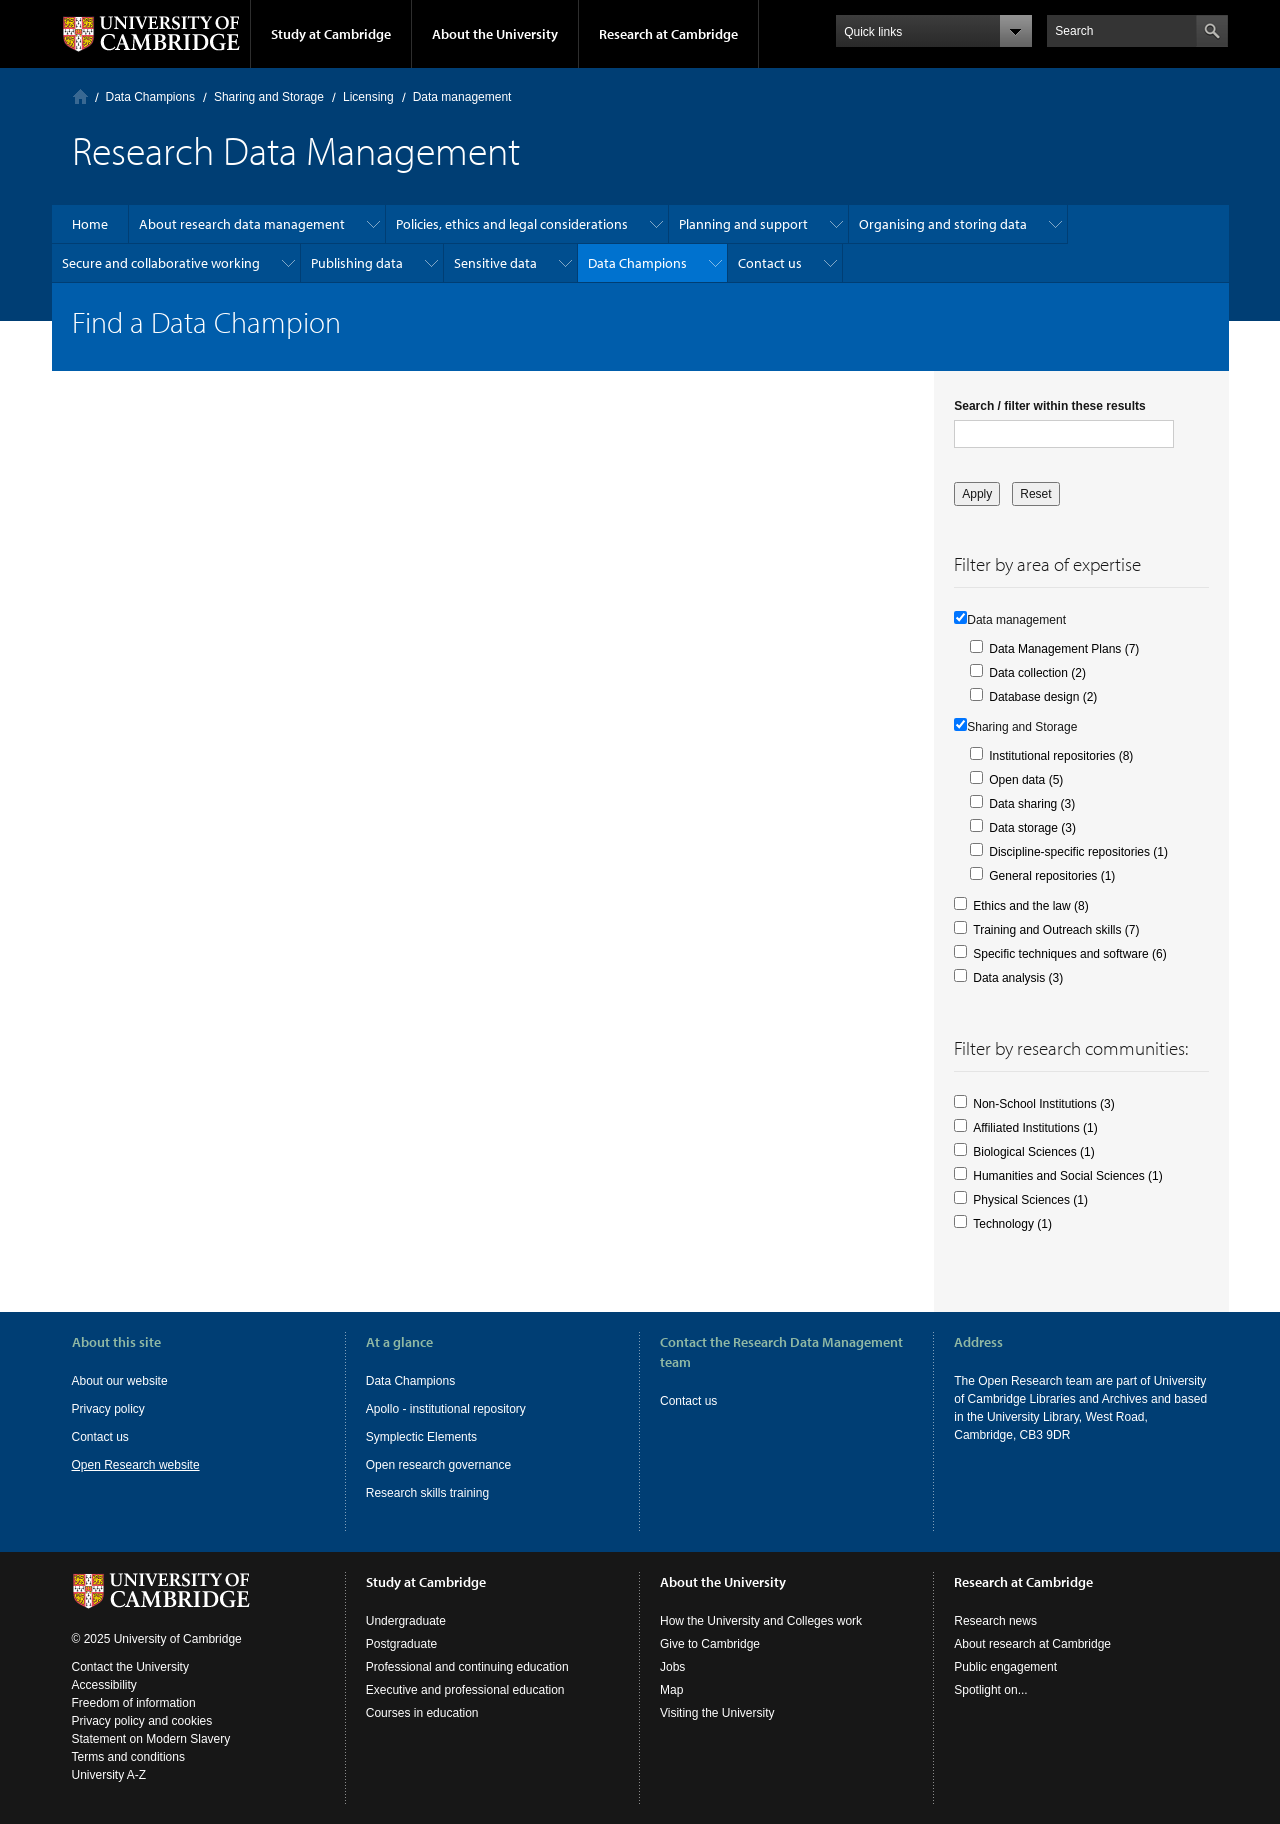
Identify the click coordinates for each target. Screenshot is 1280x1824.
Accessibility (104, 1685)
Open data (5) (1026, 780)
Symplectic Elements (421, 1437)
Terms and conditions (128, 1757)
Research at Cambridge (668, 34)
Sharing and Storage (269, 97)
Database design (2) (1043, 697)
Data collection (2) (1037, 673)
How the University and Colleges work (761, 1621)
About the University (495, 34)
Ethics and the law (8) (1030, 906)
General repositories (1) (1052, 876)
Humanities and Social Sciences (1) (1067, 1176)
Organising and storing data (943, 224)
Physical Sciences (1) (1030, 1200)
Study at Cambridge (331, 34)
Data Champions (150, 97)
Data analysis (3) (1018, 978)
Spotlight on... (990, 1690)
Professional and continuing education (467, 1667)
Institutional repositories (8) (1061, 756)
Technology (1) (1012, 1224)
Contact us (770, 263)
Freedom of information (134, 1703)
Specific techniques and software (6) (1069, 954)
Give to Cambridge (710, 1644)
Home (80, 96)
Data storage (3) (1032, 828)
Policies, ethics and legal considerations (512, 224)
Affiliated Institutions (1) (1035, 1128)
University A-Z (109, 1775)
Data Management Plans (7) (1064, 649)
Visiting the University (717, 1713)
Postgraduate (401, 1644)
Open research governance (438, 1465)
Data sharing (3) (1032, 804)
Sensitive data (495, 263)
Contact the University (130, 1667)
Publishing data (357, 263)
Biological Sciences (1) (1033, 1152)
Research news (995, 1621)
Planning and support (743, 224)
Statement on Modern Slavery (151, 1739)
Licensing (368, 97)
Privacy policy (108, 1409)
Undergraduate (406, 1621)
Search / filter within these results (1049, 406)
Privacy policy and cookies (142, 1721)
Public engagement (1005, 1667)
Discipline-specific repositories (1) (1078, 852)
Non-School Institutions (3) (1043, 1104)
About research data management (242, 224)
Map (671, 1690)
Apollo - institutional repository (446, 1409)
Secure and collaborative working (161, 263)
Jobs (672, 1667)
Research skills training (427, 1493)
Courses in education (422, 1713)
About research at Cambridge (1032, 1644)
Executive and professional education (465, 1690)
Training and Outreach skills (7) (1056, 930)
